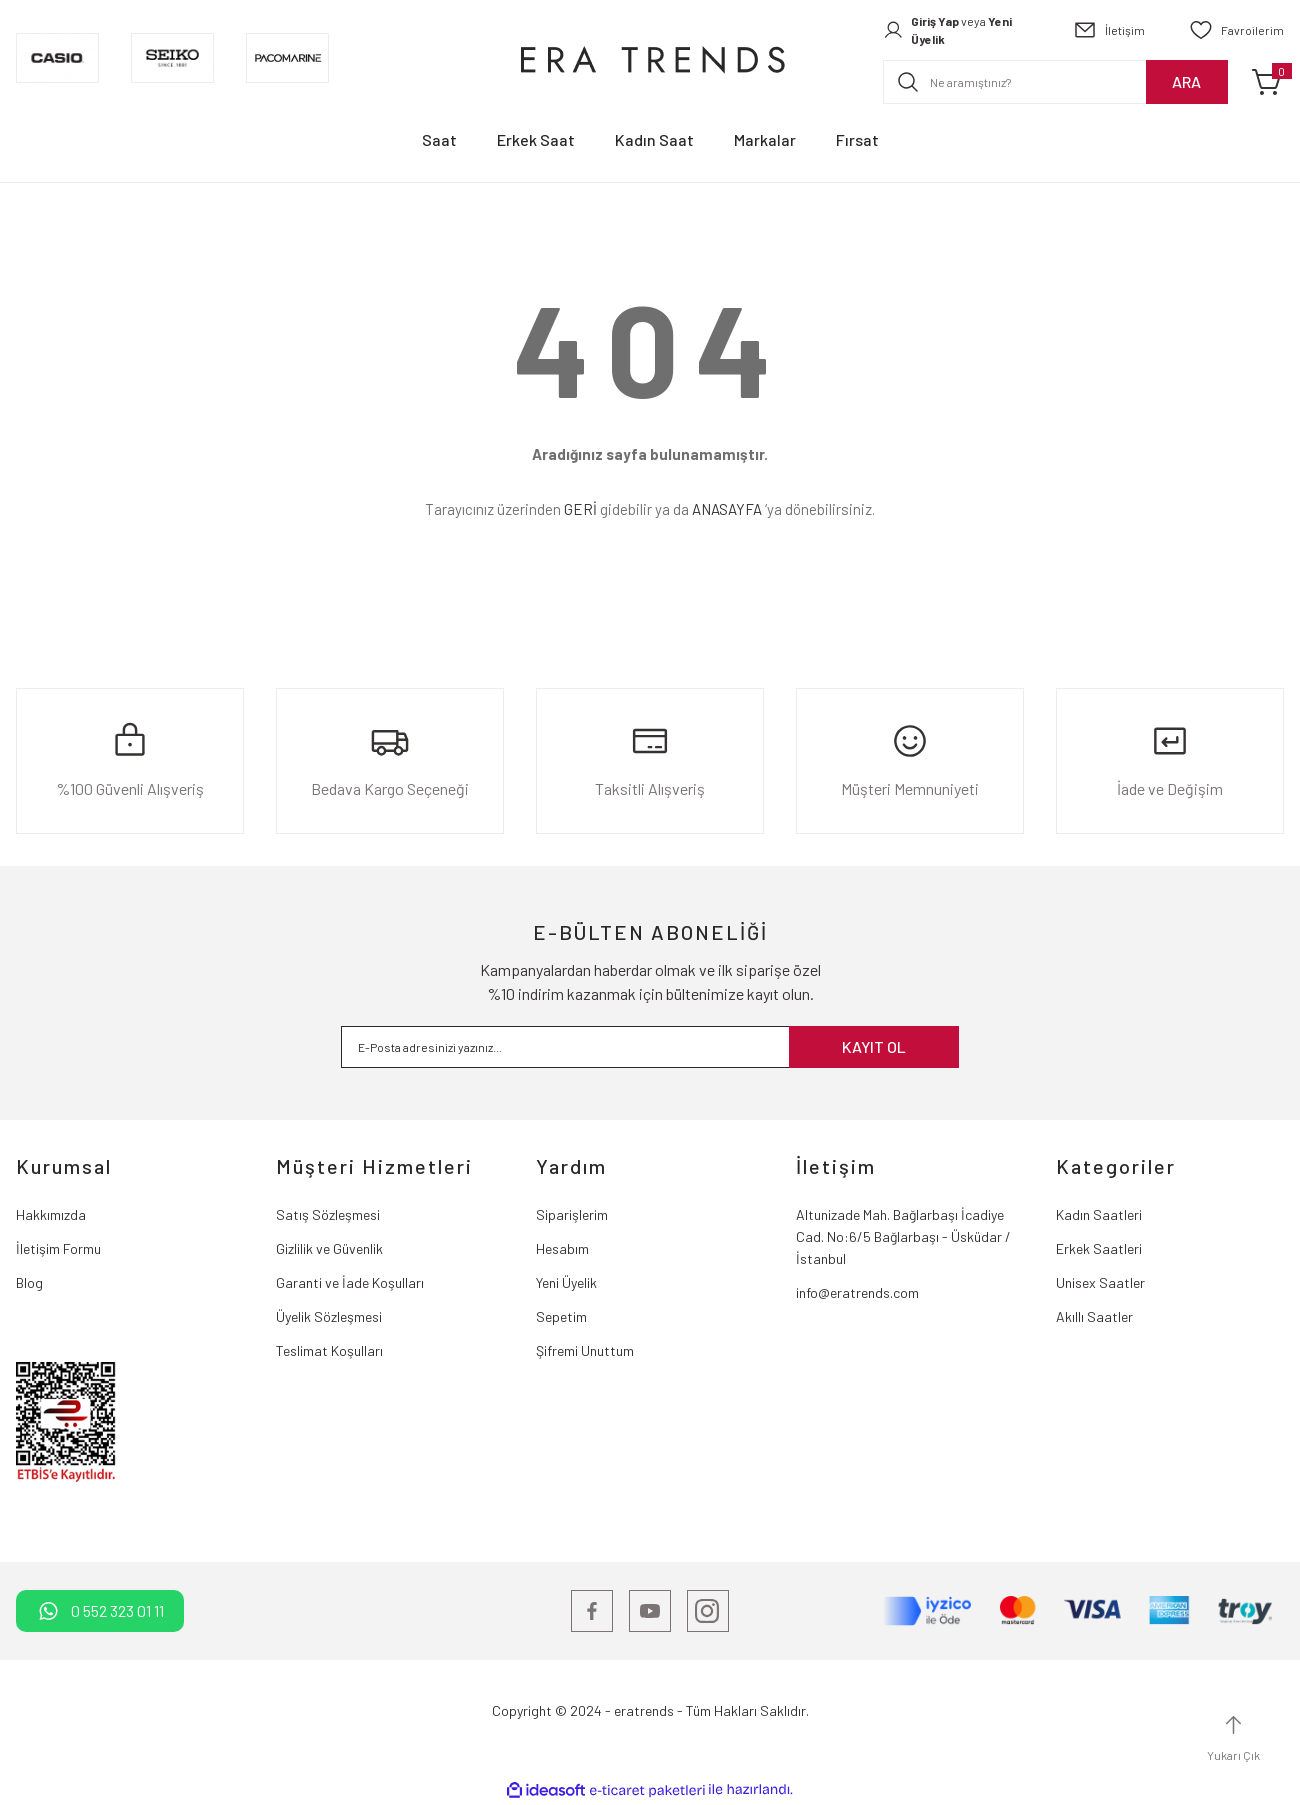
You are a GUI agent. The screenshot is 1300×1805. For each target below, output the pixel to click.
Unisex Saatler (1100, 1282)
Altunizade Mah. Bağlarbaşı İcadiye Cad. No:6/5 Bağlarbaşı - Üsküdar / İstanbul (903, 1236)
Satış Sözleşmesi (328, 1214)
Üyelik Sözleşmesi (329, 1316)
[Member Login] (956, 30)
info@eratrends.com (857, 1292)
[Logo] (650, 58)
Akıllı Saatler (1094, 1316)
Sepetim (561, 1316)
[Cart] (1268, 82)
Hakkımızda (51, 1214)
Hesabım (562, 1248)
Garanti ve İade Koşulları (350, 1282)
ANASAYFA (727, 509)
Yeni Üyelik (566, 1282)
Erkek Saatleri (1099, 1248)
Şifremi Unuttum (585, 1350)
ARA (1186, 81)
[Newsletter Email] (650, 1047)
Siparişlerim (572, 1214)
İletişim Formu (58, 1248)
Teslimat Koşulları (329, 1350)
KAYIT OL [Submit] (874, 1046)
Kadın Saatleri (1099, 1214)
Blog (29, 1282)
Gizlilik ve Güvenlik (329, 1248)
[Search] (1055, 82)
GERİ (580, 509)
